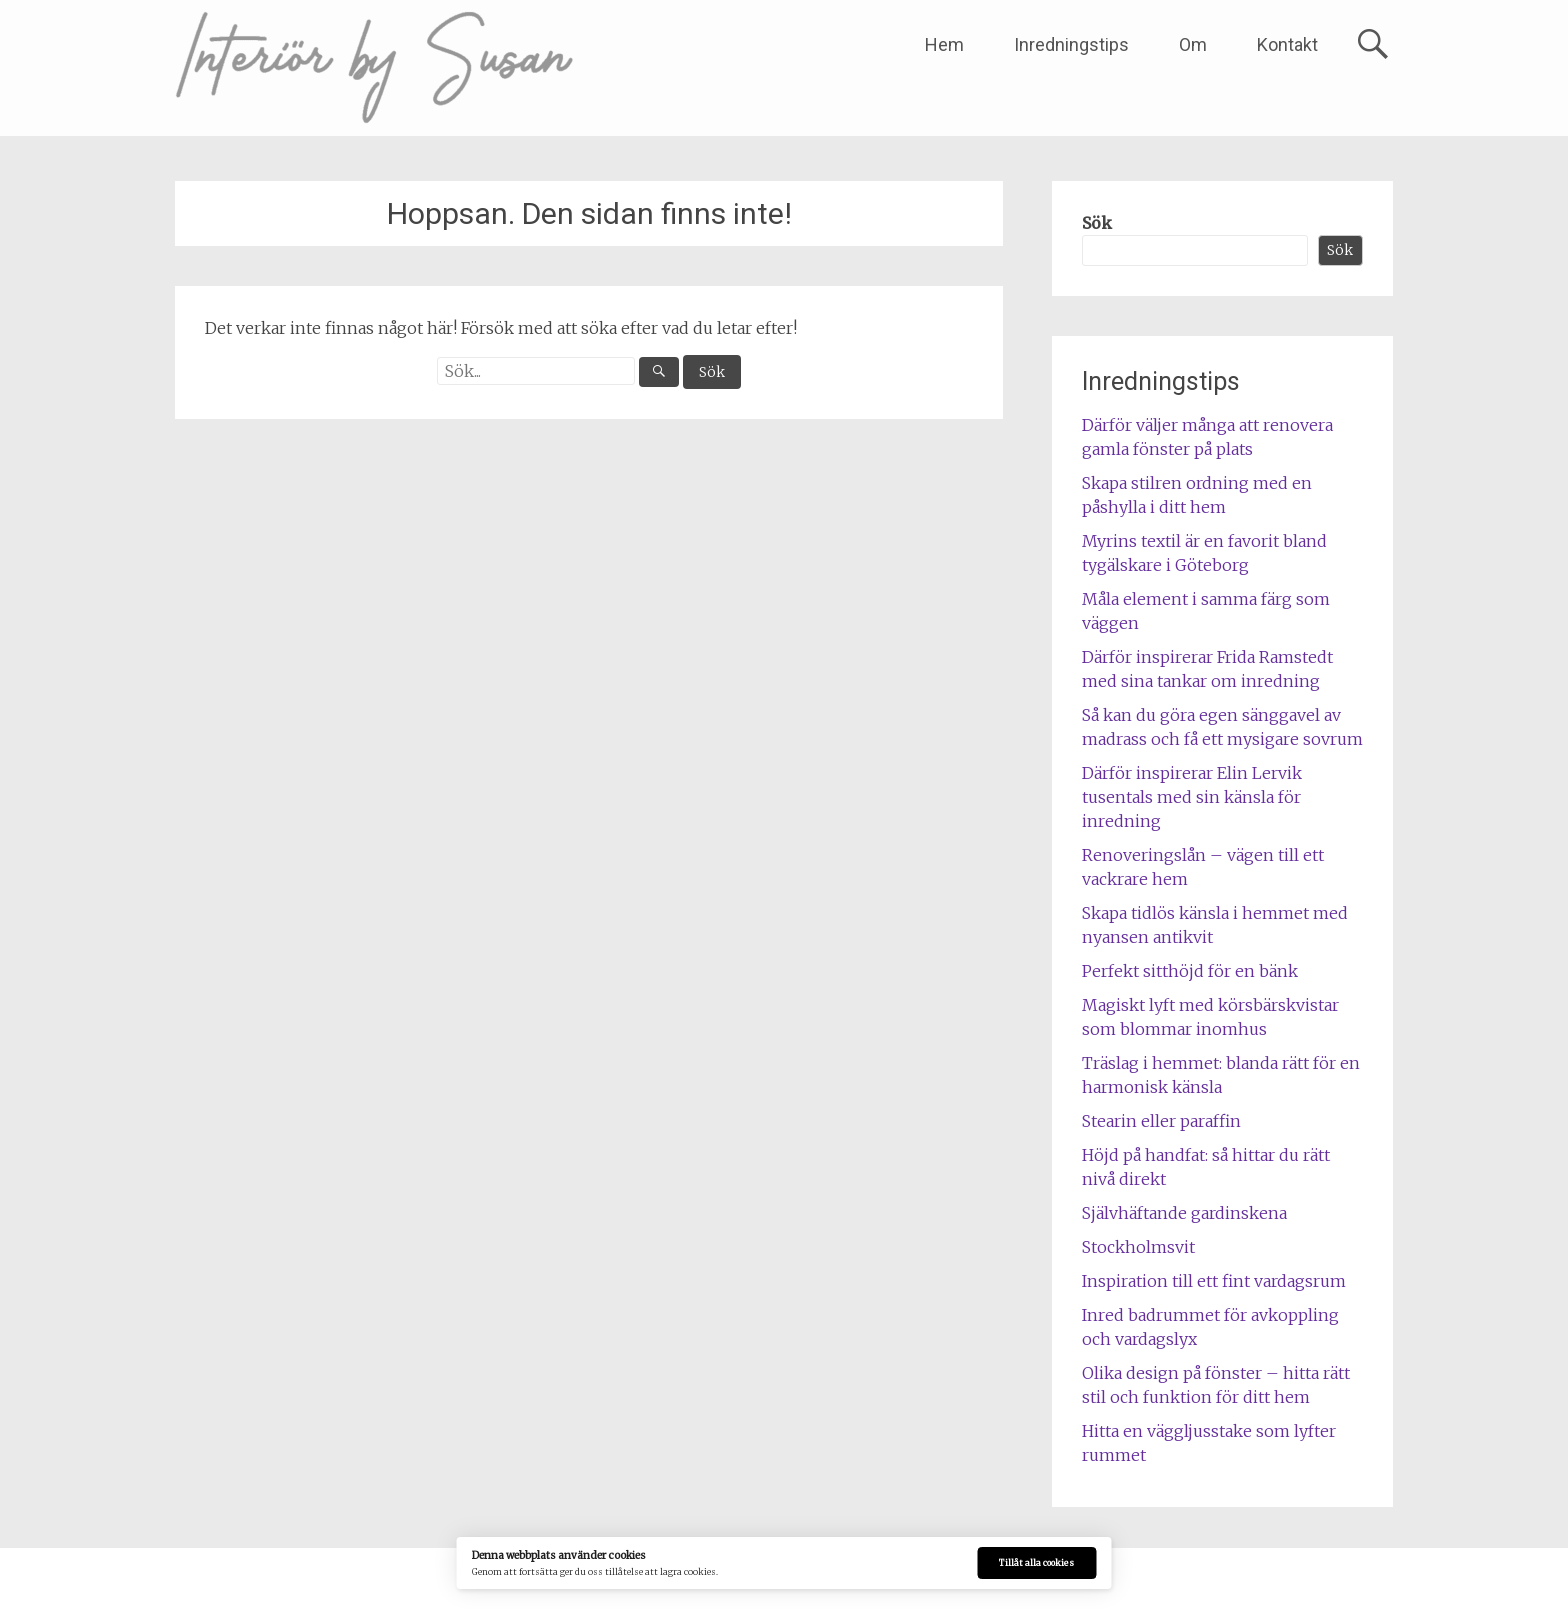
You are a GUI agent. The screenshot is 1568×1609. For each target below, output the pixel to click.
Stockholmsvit (1138, 1247)
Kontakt (1287, 44)
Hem (944, 44)
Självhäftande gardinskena (1184, 1213)
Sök (1097, 223)
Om (1193, 44)
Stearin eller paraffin (1161, 1121)
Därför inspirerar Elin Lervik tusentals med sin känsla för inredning (1192, 797)
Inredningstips (1071, 44)
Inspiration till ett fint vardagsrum (1214, 1281)
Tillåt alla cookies (1036, 1563)
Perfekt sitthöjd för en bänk (1190, 971)
